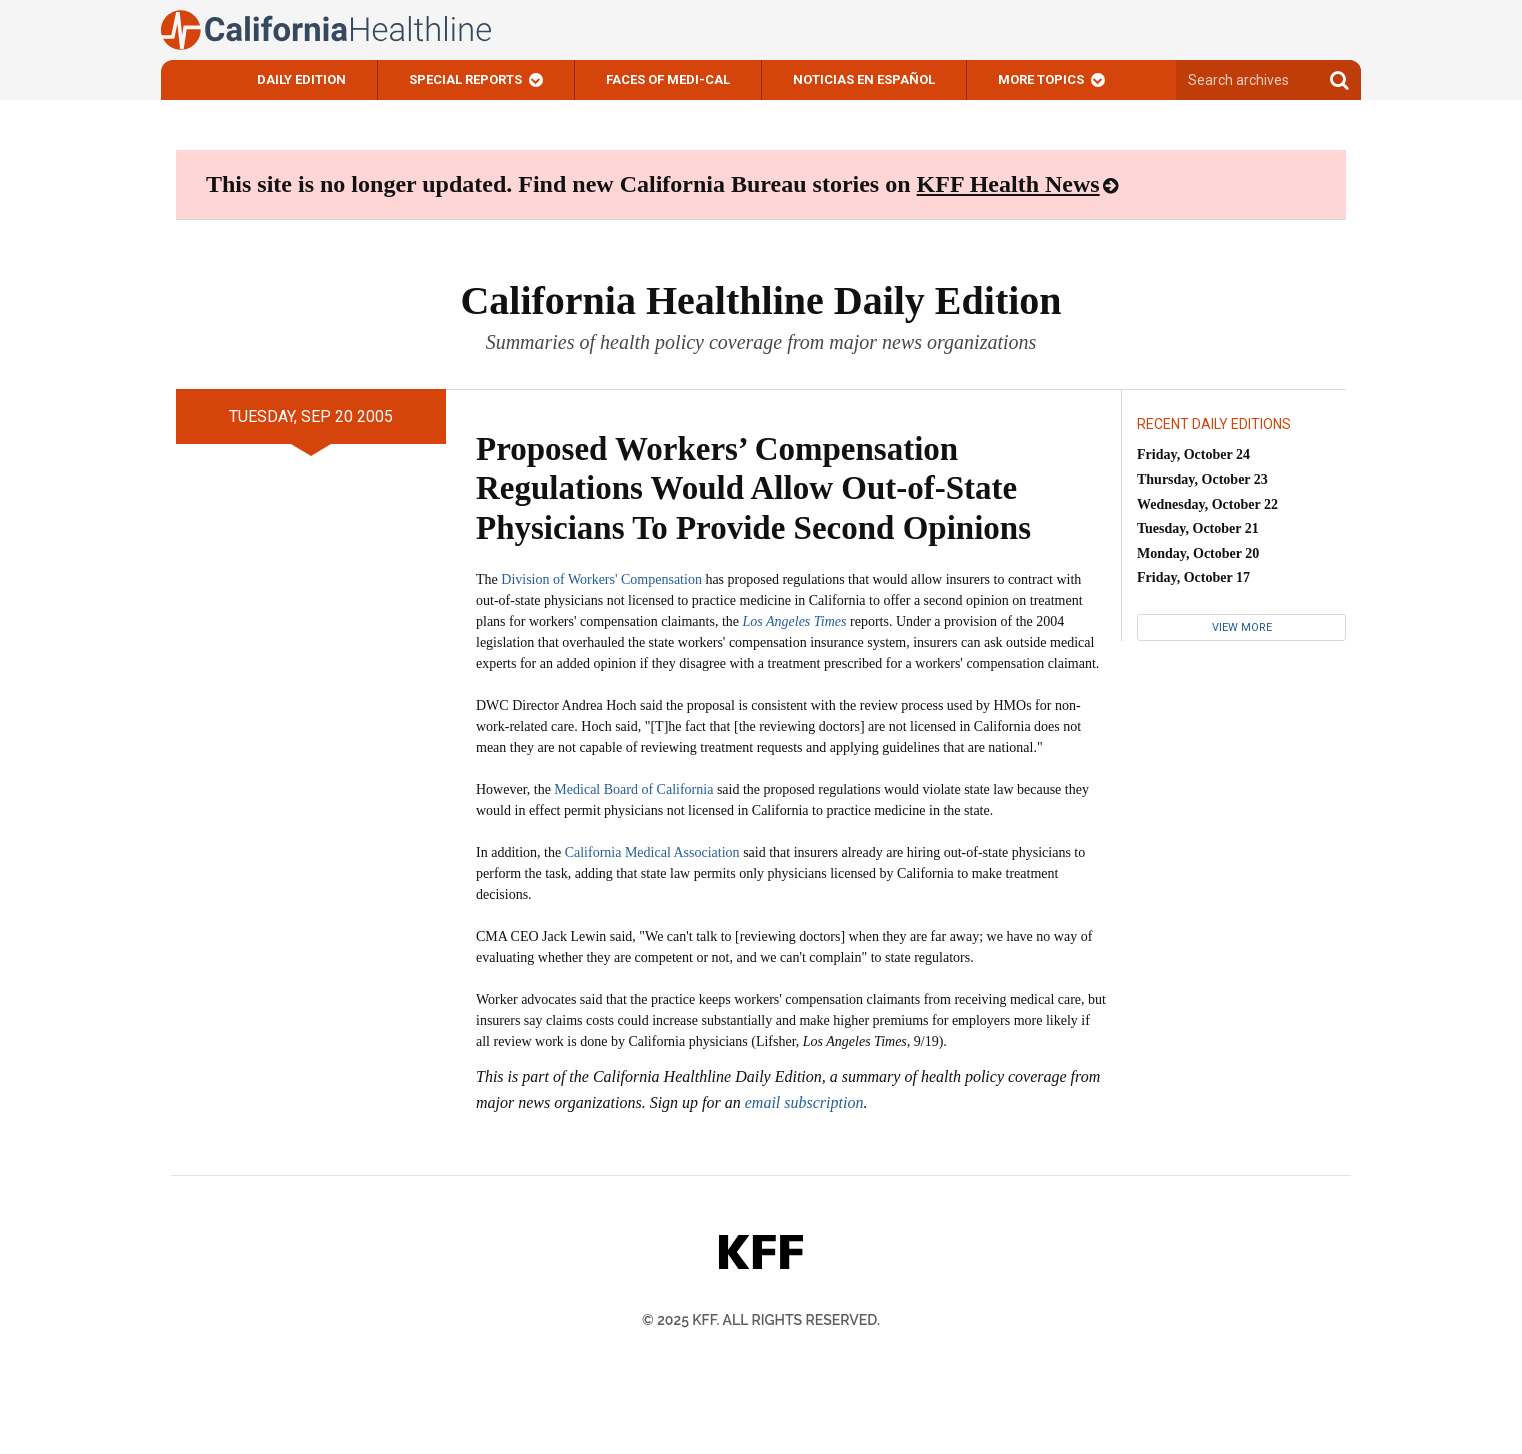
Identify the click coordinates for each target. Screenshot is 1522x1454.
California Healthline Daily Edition (760, 300)
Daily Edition (301, 79)
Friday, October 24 (1193, 454)
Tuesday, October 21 (1198, 528)
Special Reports (465, 79)
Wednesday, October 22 (1207, 504)
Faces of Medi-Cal (668, 79)
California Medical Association (652, 852)
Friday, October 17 (1193, 577)
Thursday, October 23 (1202, 479)
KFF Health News (1008, 184)
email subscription (804, 1102)
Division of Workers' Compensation (601, 579)
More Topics (1041, 79)
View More (1242, 627)
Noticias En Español (864, 79)
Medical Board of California (633, 789)
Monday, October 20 (1198, 553)
